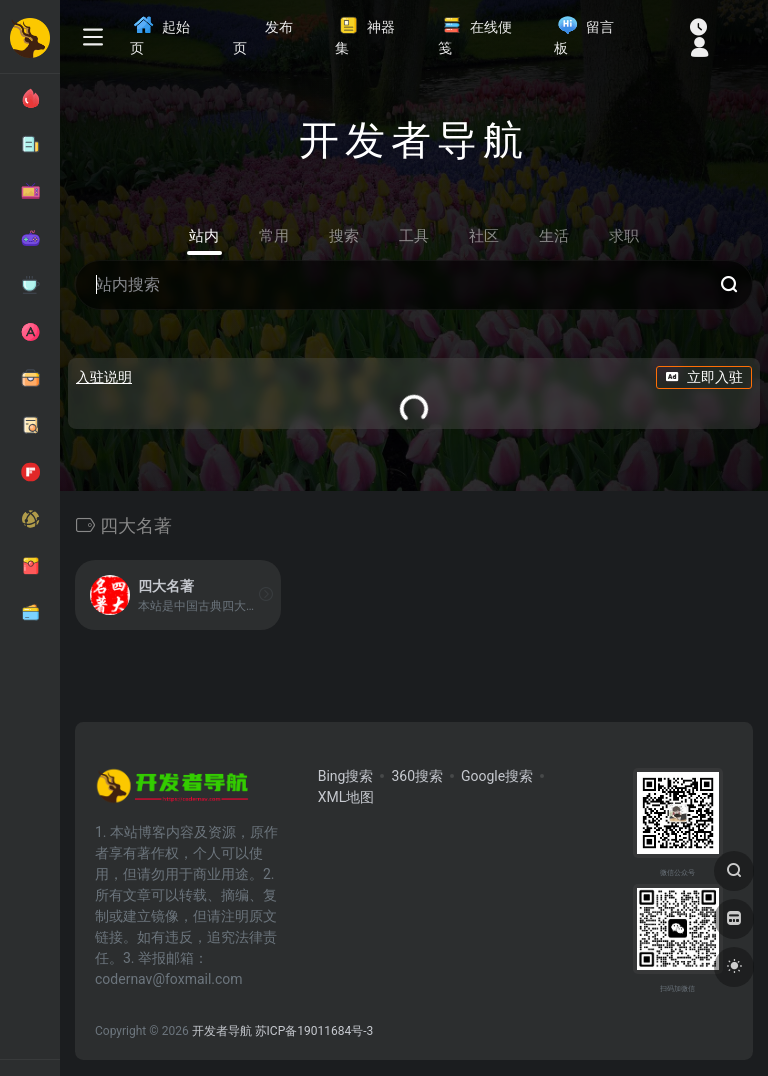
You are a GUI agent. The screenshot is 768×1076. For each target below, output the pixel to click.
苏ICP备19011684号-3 (314, 1031)
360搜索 (417, 776)
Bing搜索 (346, 776)
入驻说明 (104, 377)
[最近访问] (698, 26)
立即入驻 (704, 377)
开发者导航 (222, 1031)
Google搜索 (497, 776)
